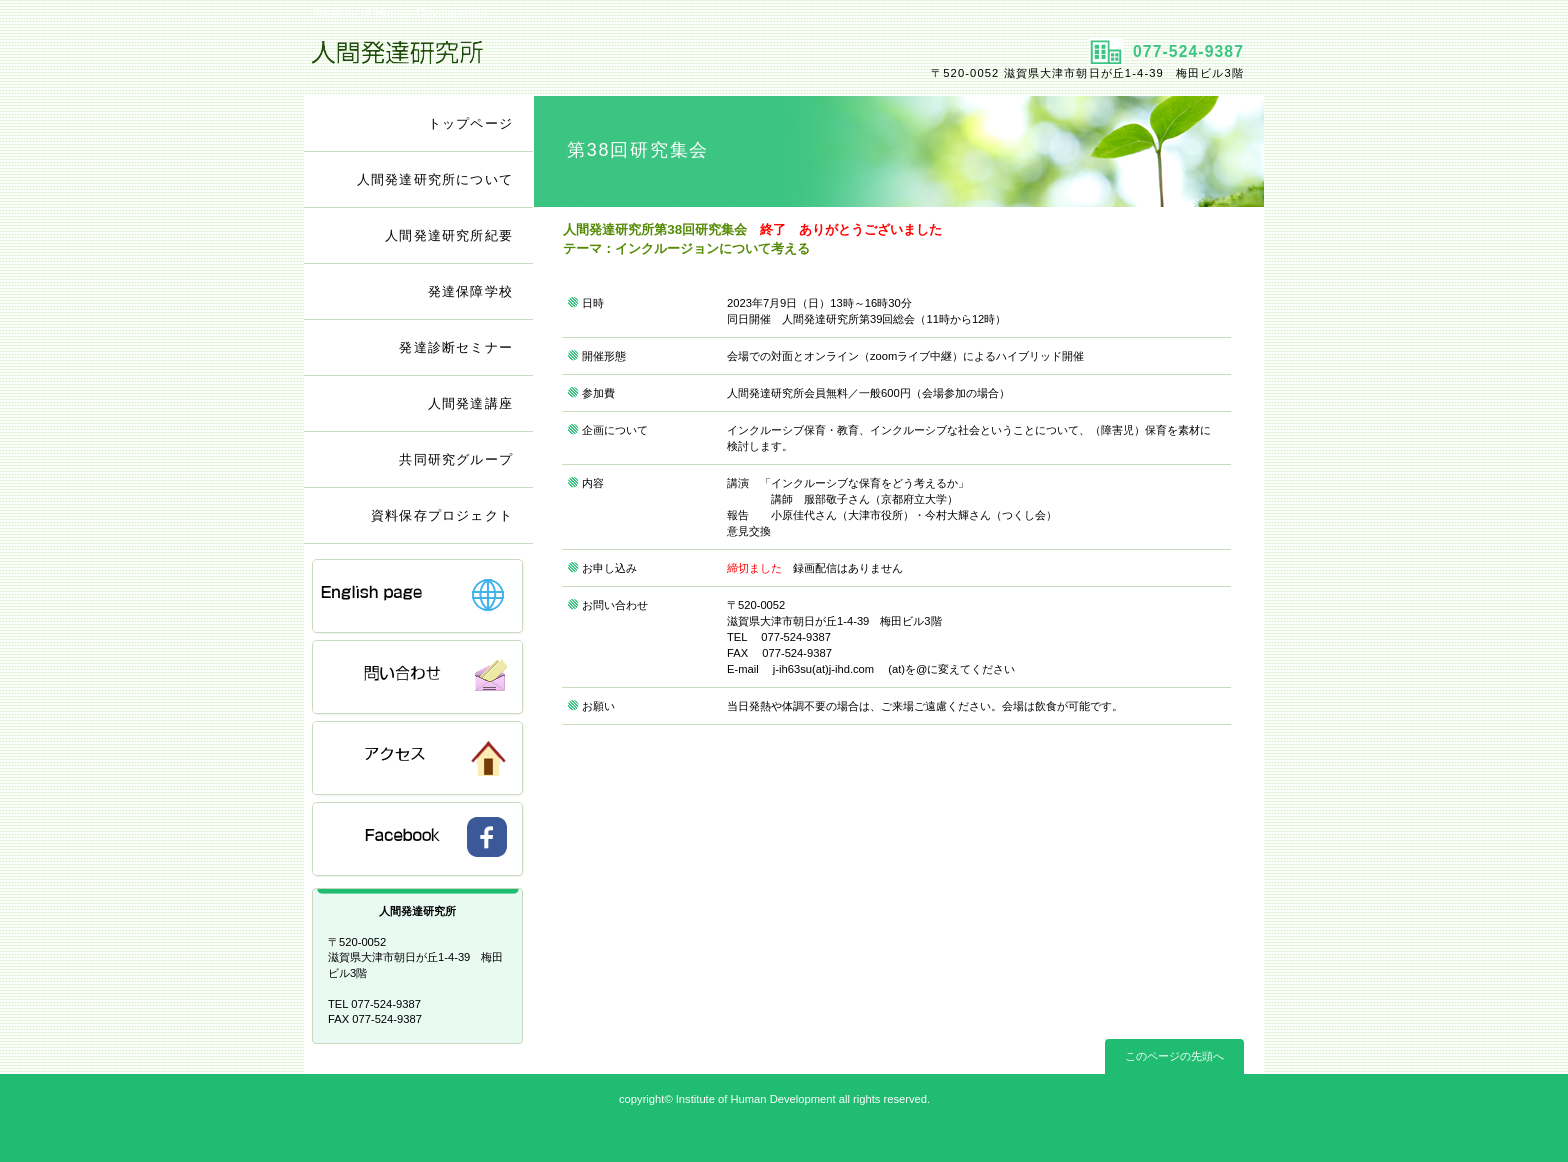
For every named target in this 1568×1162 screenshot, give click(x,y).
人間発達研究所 (541, 61)
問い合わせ (419, 678)
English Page (419, 597)
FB (419, 840)
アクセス (419, 759)
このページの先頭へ (1174, 1056)
